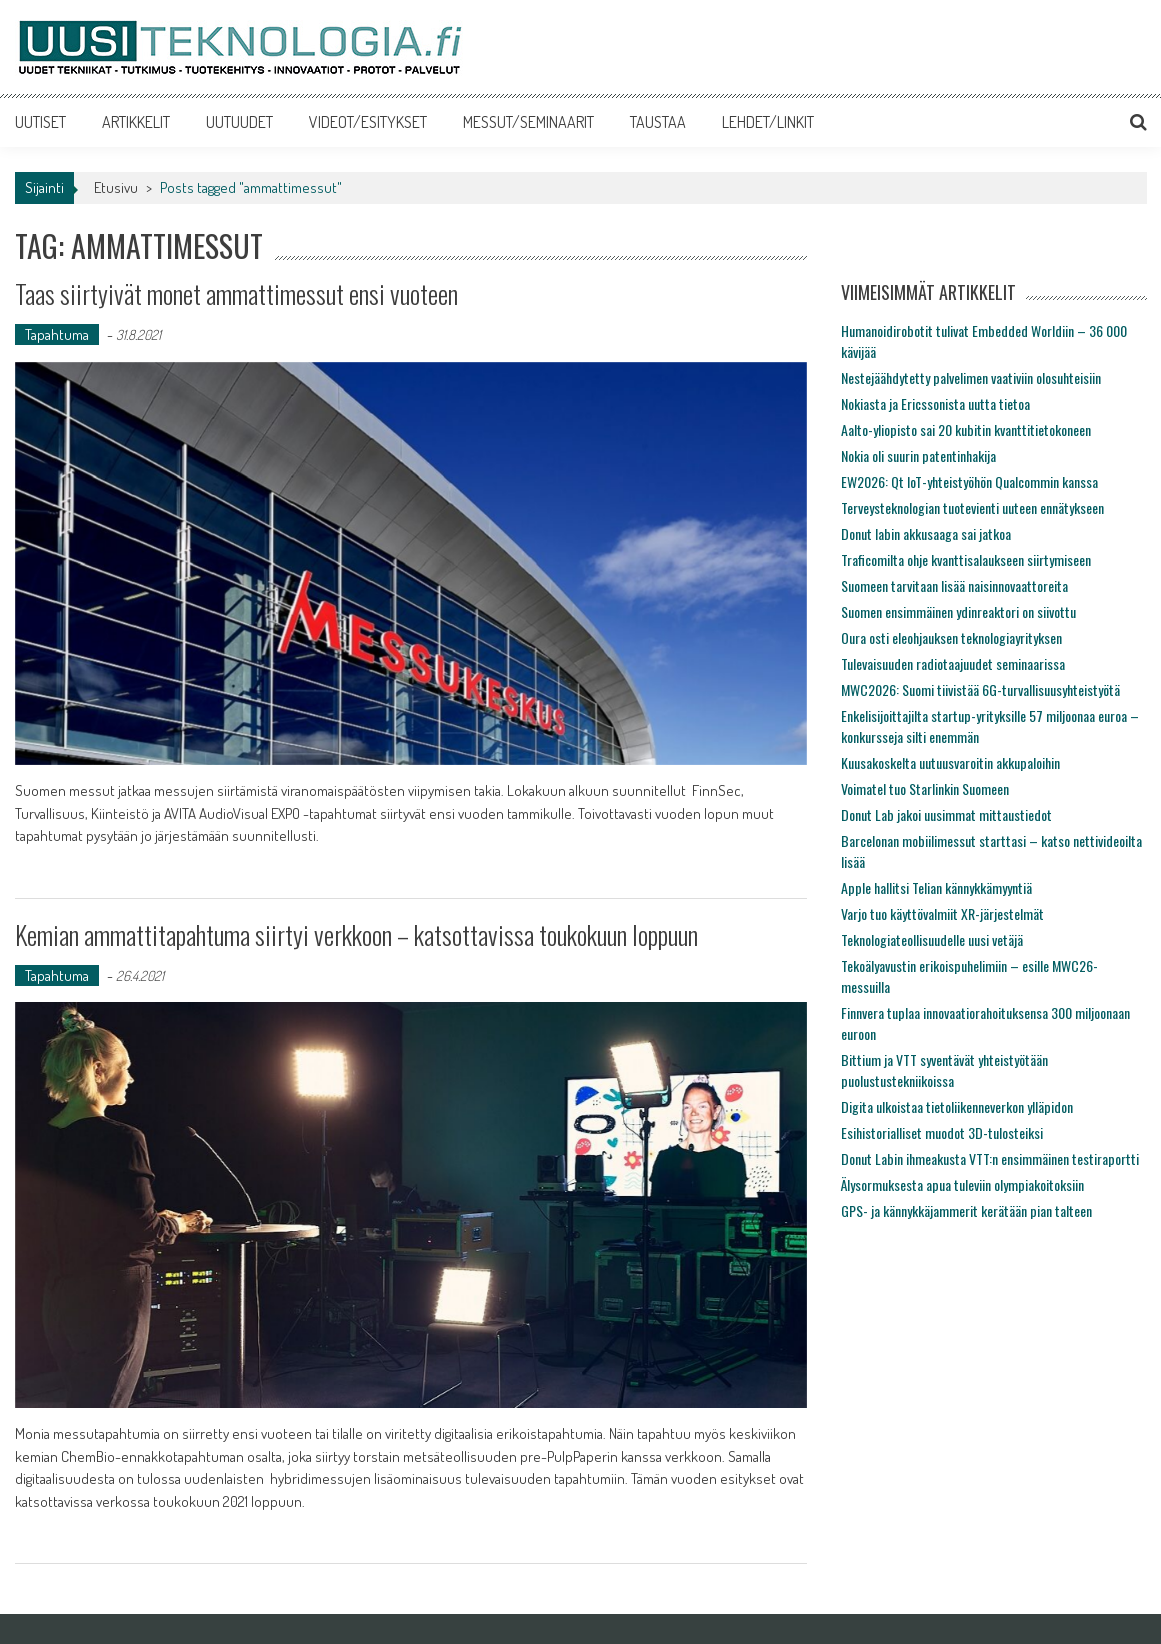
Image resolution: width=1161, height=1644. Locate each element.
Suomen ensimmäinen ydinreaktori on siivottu (958, 611)
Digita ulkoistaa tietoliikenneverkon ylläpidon (957, 1106)
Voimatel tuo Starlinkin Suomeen (925, 788)
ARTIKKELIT (136, 122)
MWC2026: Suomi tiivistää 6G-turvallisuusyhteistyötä (980, 689)
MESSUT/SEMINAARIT (528, 122)
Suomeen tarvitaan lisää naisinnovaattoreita (954, 585)
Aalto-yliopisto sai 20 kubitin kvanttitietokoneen (966, 429)
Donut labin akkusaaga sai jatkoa (926, 533)
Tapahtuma (57, 334)
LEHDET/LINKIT (768, 122)
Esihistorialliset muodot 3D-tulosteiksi (942, 1132)
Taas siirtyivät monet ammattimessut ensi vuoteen (236, 293)
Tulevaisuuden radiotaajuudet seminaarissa (953, 663)
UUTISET (40, 122)
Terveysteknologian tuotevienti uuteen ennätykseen (972, 507)
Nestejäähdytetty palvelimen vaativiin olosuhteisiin (971, 377)
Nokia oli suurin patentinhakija (918, 455)
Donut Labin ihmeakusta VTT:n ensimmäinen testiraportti (990, 1158)
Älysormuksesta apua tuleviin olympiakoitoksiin (962, 1184)
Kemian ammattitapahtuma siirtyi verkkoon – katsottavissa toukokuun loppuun (356, 934)
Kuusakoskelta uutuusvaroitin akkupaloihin (950, 762)
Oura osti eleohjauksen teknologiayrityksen (951, 637)
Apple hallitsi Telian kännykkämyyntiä (936, 887)
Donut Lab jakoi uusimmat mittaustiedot (946, 814)
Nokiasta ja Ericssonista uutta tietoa (935, 403)
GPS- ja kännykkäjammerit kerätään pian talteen (966, 1210)
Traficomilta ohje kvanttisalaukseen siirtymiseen (966, 559)
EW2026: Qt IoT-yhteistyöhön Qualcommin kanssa (969, 481)
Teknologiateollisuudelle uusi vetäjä (932, 939)
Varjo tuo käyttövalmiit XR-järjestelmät (942, 913)
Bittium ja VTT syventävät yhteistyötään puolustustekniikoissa (944, 1070)
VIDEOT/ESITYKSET (368, 122)
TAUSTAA (658, 122)
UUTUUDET (239, 122)
